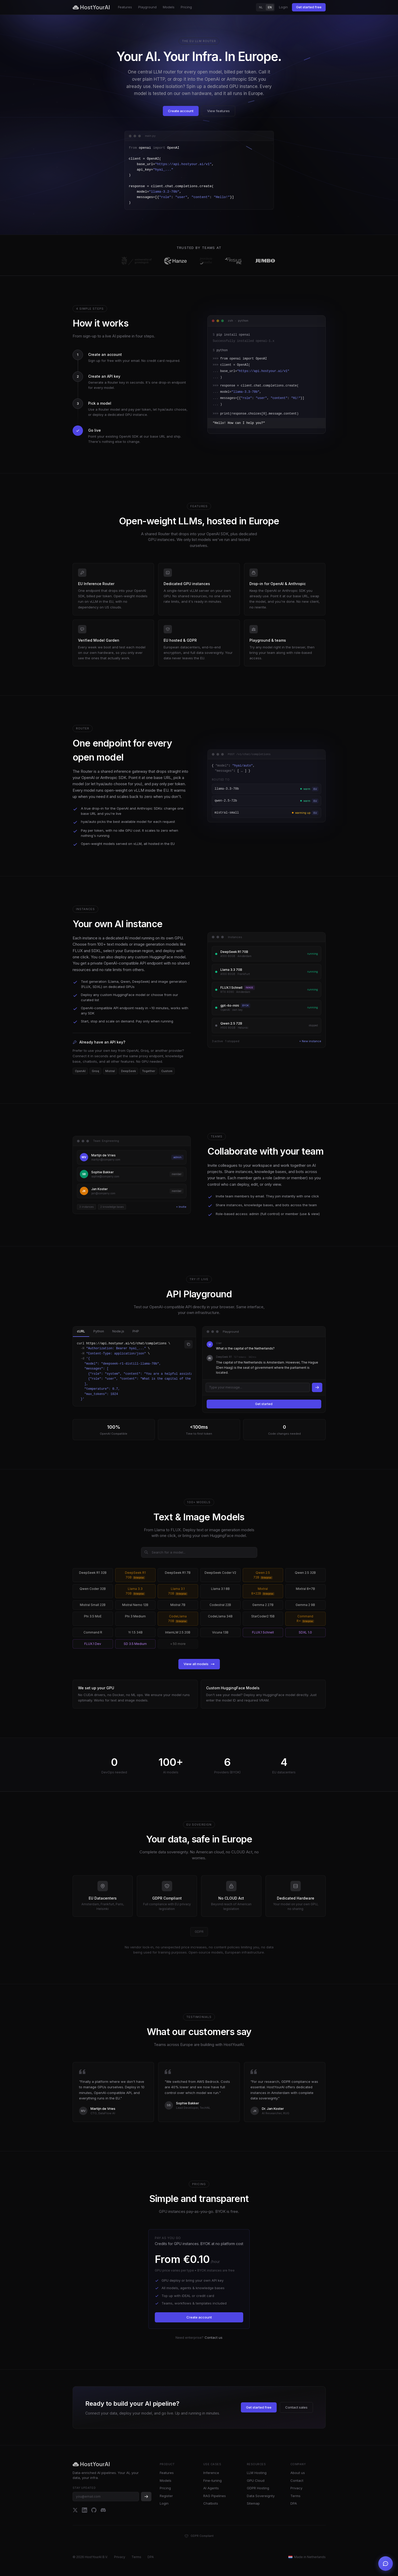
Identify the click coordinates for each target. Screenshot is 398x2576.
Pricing (186, 7)
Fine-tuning (212, 2480)
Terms (295, 2496)
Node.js (118, 1331)
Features (125, 7)
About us (297, 2473)
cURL (81, 1331)
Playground (147, 7)
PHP (135, 1331)
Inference (211, 2473)
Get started (264, 1404)
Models (168, 7)
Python (98, 1331)
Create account (180, 111)
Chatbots (210, 2503)
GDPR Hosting (258, 2488)
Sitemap (253, 2503)
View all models (199, 1664)
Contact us (213, 2337)
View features (218, 111)
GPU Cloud (255, 2480)
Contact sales (296, 2407)
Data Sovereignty (261, 2496)
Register (166, 2496)
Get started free (309, 7)
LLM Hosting (257, 2473)
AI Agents (211, 2488)
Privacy (296, 2488)
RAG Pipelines (214, 2496)
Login (283, 7)
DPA (293, 2503)
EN (270, 7)
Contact (296, 2480)
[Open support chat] (385, 2563)
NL (261, 7)
